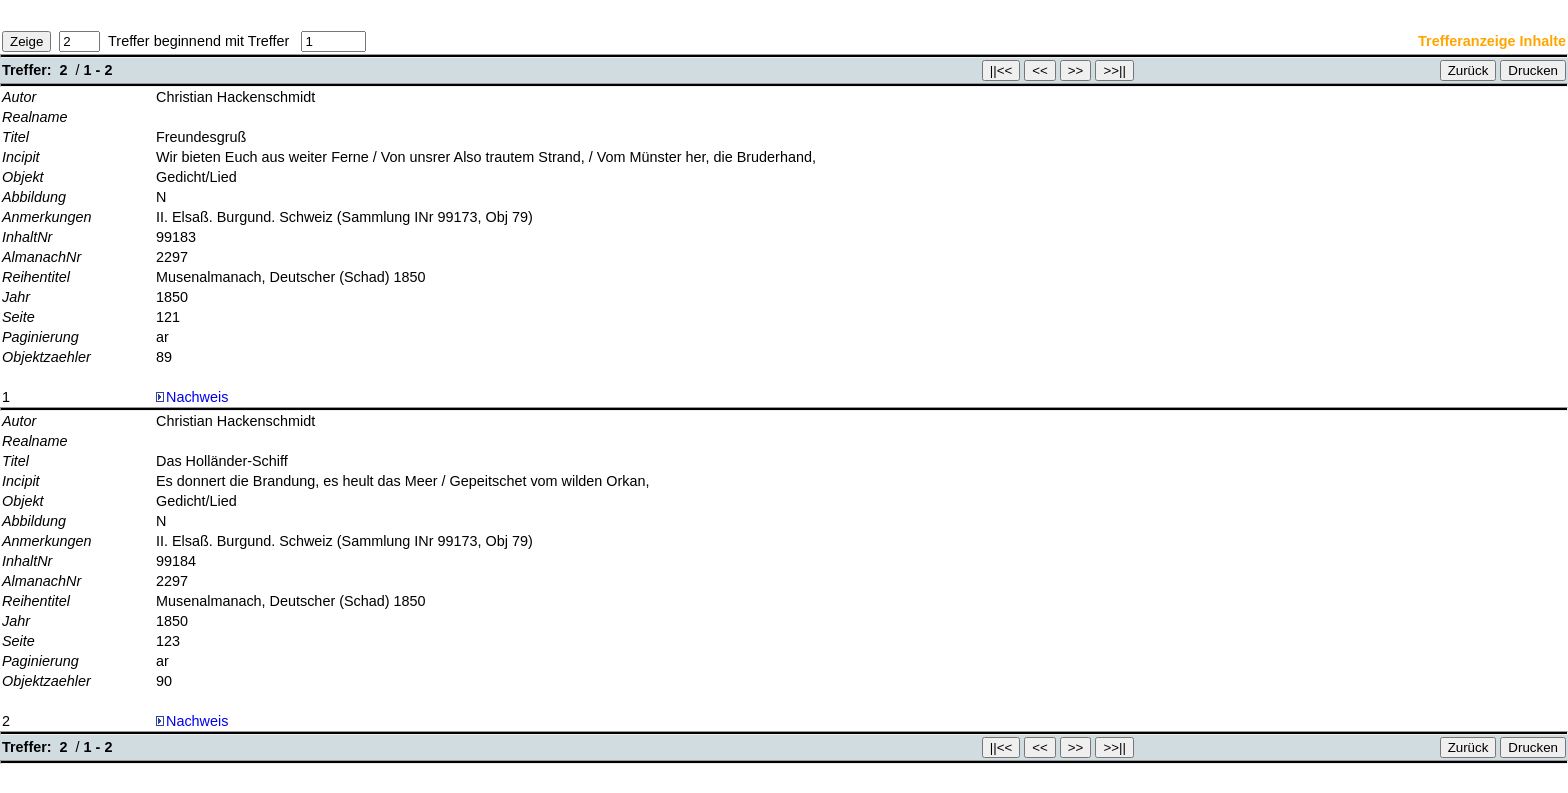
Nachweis (192, 397)
